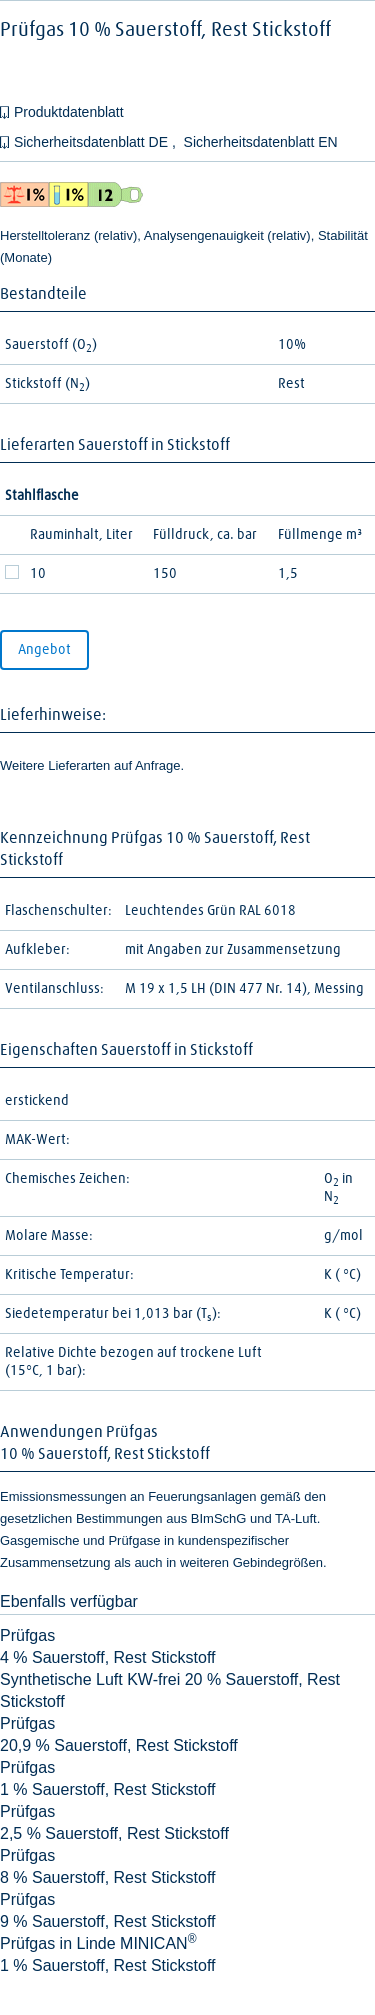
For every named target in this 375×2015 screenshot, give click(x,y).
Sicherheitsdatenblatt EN (261, 142)
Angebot (44, 650)
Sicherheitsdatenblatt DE (93, 142)
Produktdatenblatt (69, 112)
